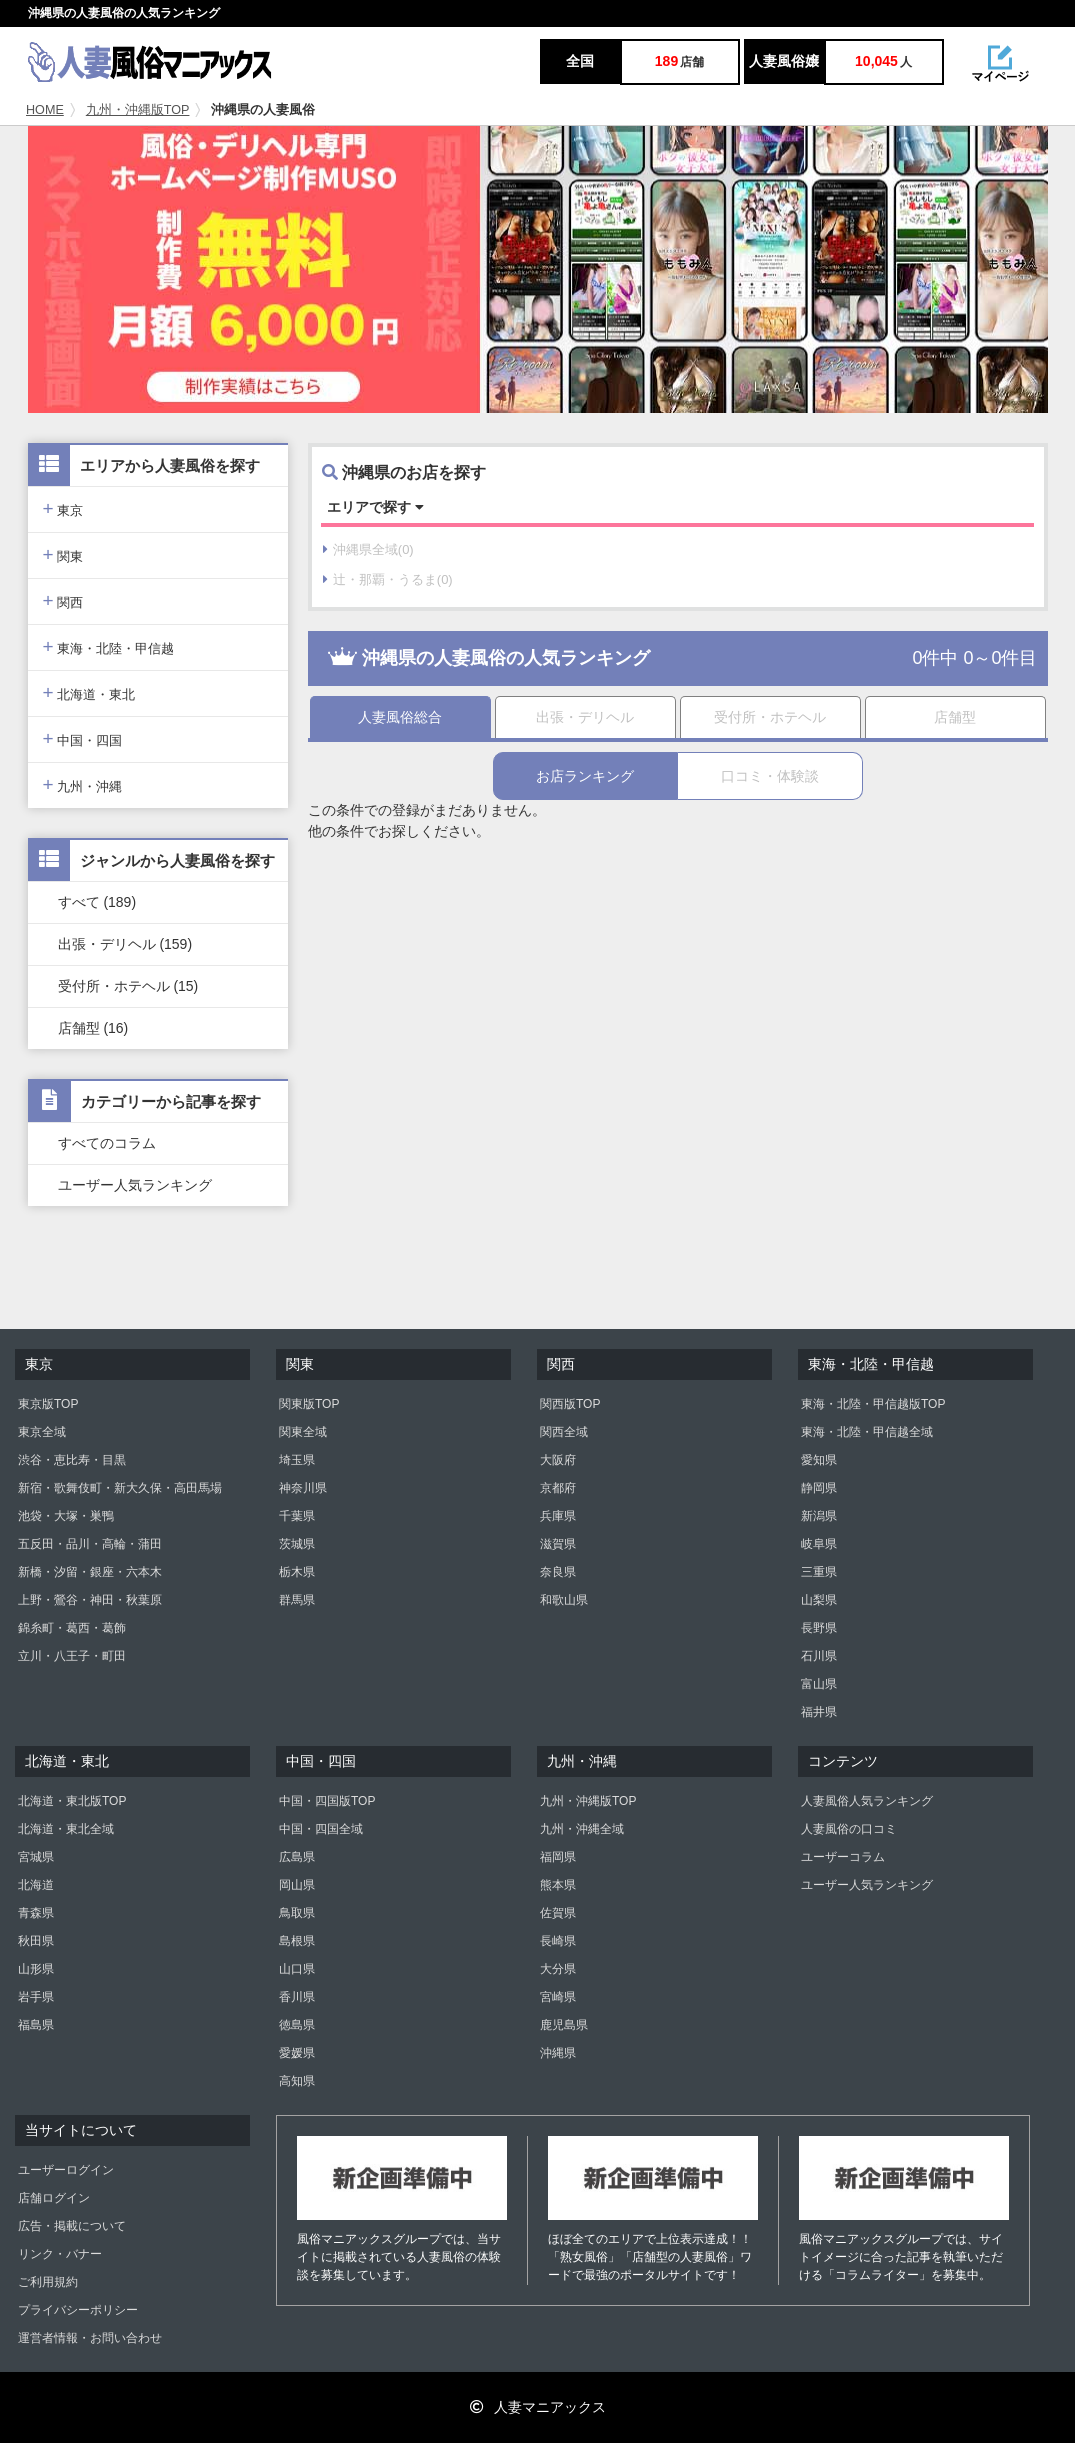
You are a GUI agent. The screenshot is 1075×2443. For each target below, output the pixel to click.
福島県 (36, 2025)
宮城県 (36, 1857)
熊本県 (558, 1885)
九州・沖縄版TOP (138, 110)
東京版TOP (48, 1404)
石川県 (819, 1656)
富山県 (819, 1684)
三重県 (819, 1572)
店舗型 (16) (93, 1028)
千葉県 (297, 1516)
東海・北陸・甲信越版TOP (873, 1404)
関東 (63, 554)
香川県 (297, 1997)
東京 (63, 508)
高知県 (297, 2081)
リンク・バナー (60, 2254)
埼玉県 (297, 1460)
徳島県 (297, 2025)
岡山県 (297, 1885)
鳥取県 (297, 1913)
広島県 (297, 1857)
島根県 (297, 1941)
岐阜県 (819, 1544)
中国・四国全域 (321, 1829)
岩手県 (36, 1997)
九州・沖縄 (83, 784)
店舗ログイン (54, 2198)
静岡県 (819, 1488)
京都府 (558, 1488)
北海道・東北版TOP (72, 1801)
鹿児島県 (564, 2025)
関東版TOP (309, 1404)
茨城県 (297, 1544)
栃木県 (297, 1572)
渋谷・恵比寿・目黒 (72, 1460)
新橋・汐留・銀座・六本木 (90, 1572)
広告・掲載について (72, 2226)
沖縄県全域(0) (368, 549)
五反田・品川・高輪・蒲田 (90, 1544)
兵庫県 (558, 1516)
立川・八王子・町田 (72, 1656)
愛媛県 (297, 2053)
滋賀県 (558, 1544)
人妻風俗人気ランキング (867, 1801)
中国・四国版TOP (327, 1801)
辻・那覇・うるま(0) (388, 579)
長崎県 (558, 1941)
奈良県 (558, 1572)
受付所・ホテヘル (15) (128, 986)
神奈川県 (303, 1488)
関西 (63, 600)
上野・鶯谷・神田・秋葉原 (90, 1600)
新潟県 (819, 1516)
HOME (45, 110)
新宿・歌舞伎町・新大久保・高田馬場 (120, 1488)
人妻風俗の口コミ (849, 1829)
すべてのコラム (107, 1143)
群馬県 (297, 1600)
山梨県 (819, 1600)
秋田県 (36, 1941)
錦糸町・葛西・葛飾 (72, 1628)
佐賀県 (558, 1913)
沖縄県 (558, 2053)
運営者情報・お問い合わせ (90, 2338)
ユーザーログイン (66, 2170)
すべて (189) (97, 902)
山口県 (297, 1969)
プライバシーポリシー (78, 2310)
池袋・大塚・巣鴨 (66, 1516)
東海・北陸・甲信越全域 (867, 1432)
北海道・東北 (89, 692)
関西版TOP (570, 1404)
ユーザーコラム (843, 1857)
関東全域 (303, 1432)
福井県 (819, 1712)
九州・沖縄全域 (582, 1829)
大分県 (558, 1969)
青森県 (36, 1913)
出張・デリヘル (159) (125, 944)
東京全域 (42, 1432)
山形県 (36, 1969)
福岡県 (558, 1857)
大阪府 (558, 1460)
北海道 (36, 1885)
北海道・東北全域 (66, 1829)
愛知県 (819, 1460)
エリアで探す (375, 507)
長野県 (819, 1628)
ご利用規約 (48, 2282)
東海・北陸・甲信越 (109, 646)
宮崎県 (558, 1997)
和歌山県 (564, 1600)
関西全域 (564, 1432)
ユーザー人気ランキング (135, 1185)
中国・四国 (83, 738)
